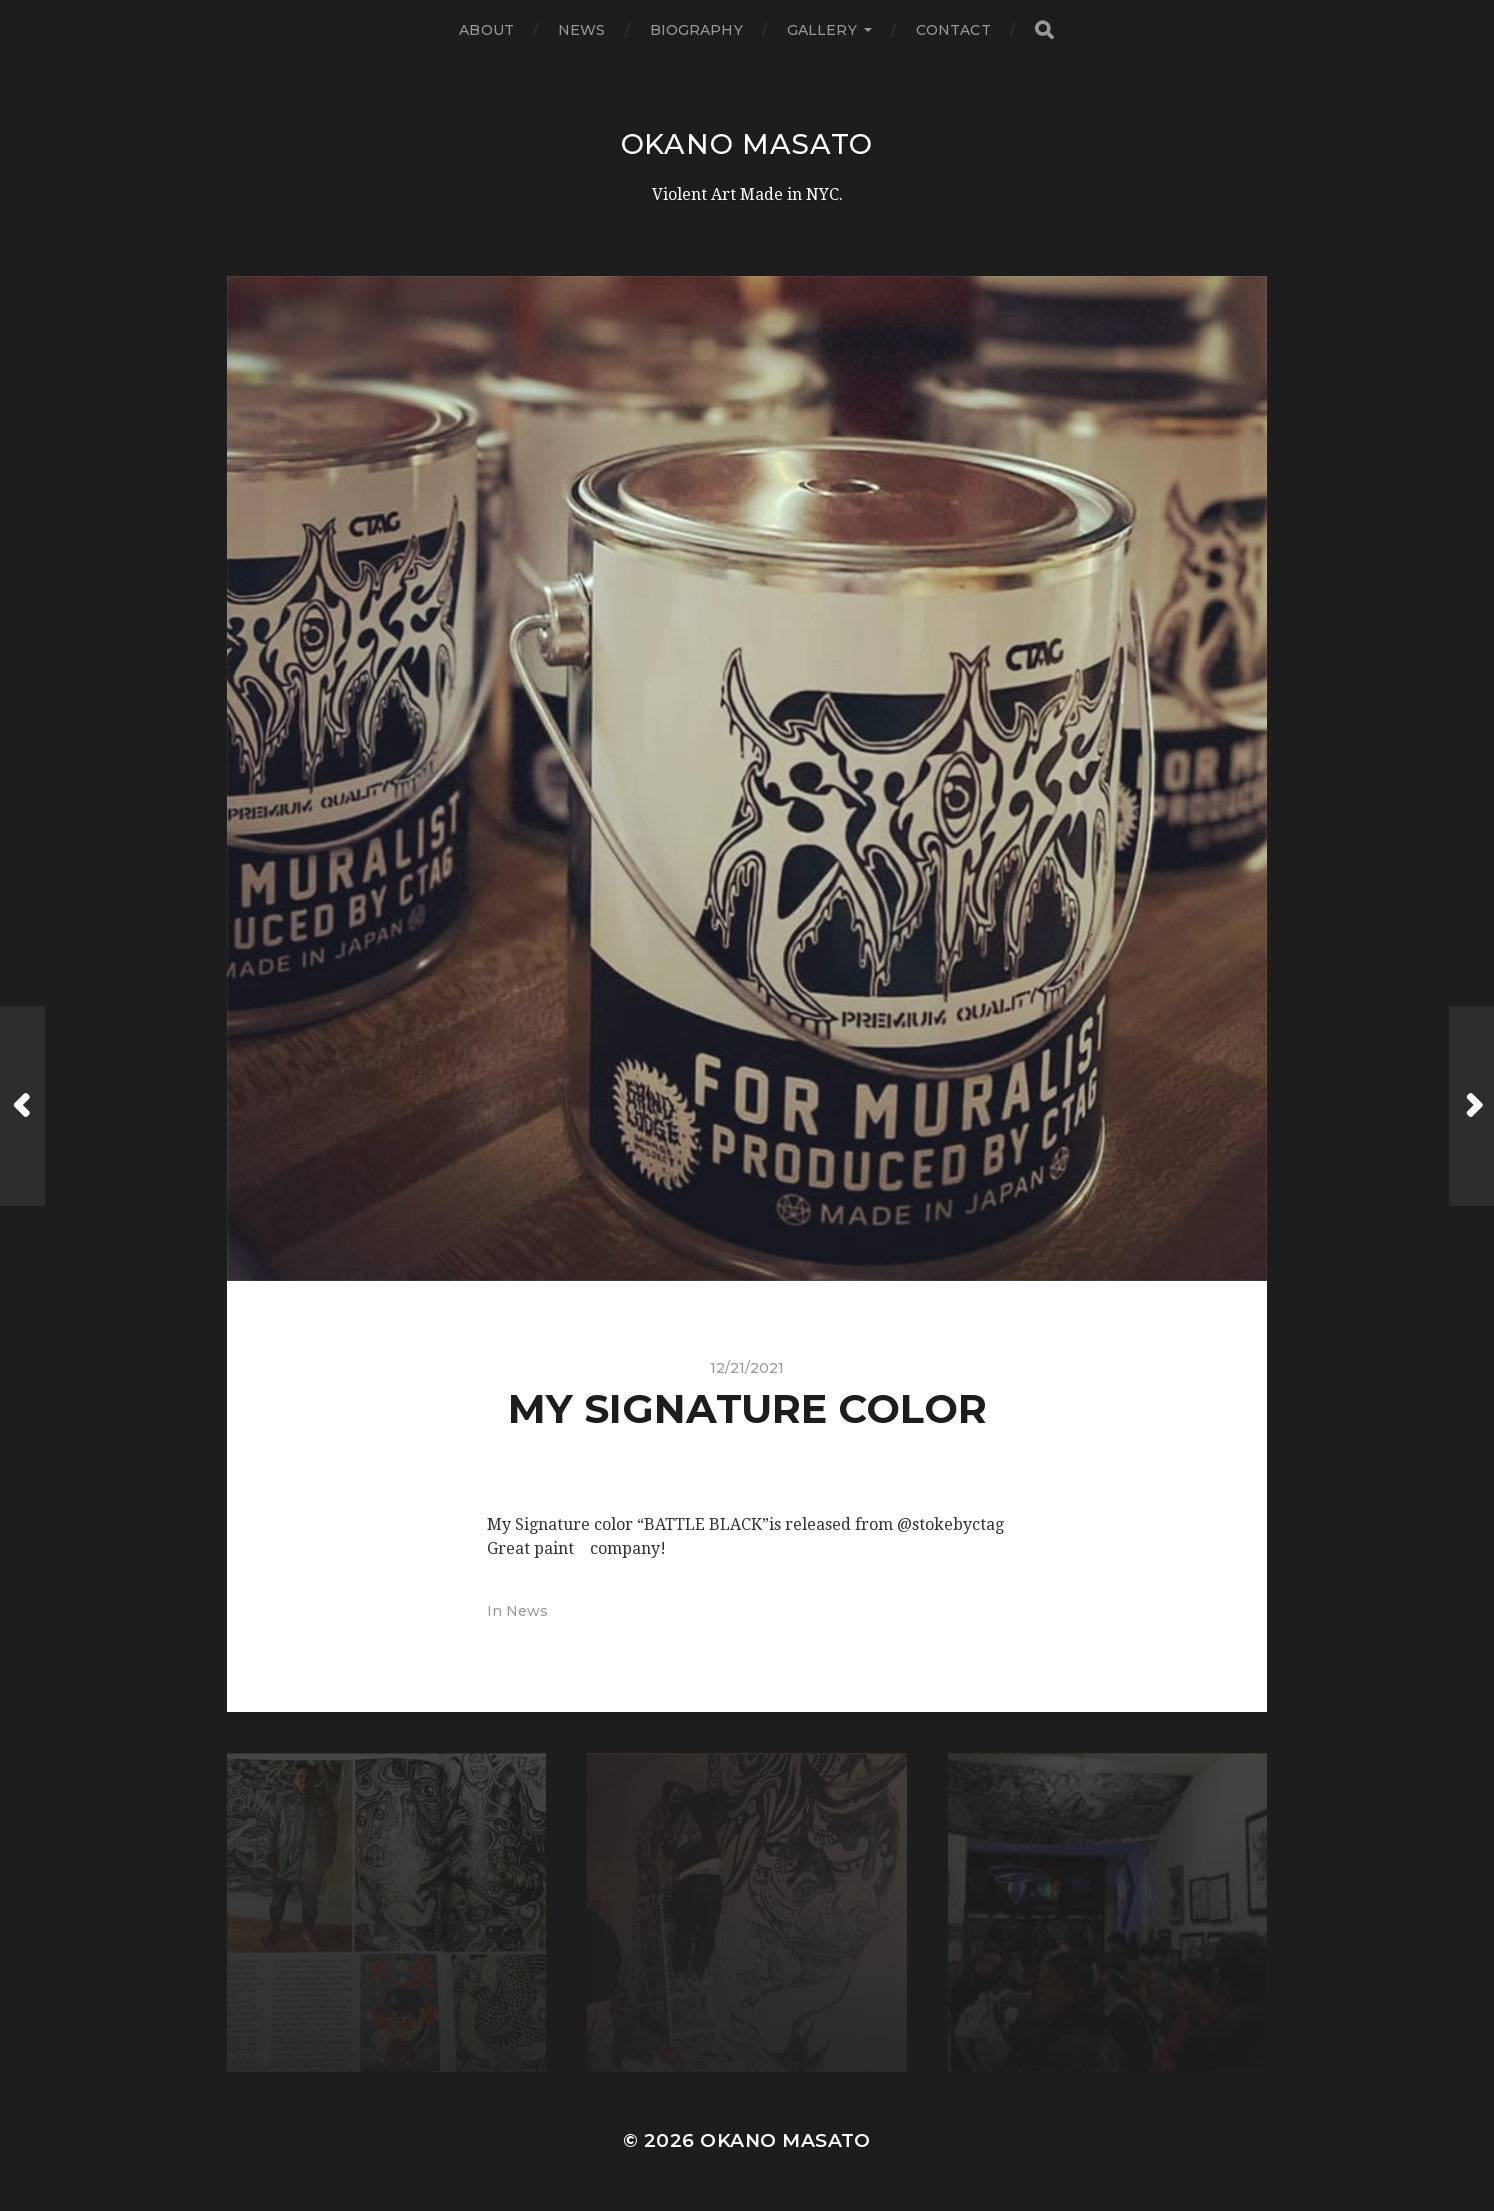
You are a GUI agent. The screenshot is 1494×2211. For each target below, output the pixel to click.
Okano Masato (747, 144)
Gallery (822, 30)
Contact (953, 30)
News (582, 30)
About (486, 30)
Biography (696, 30)
